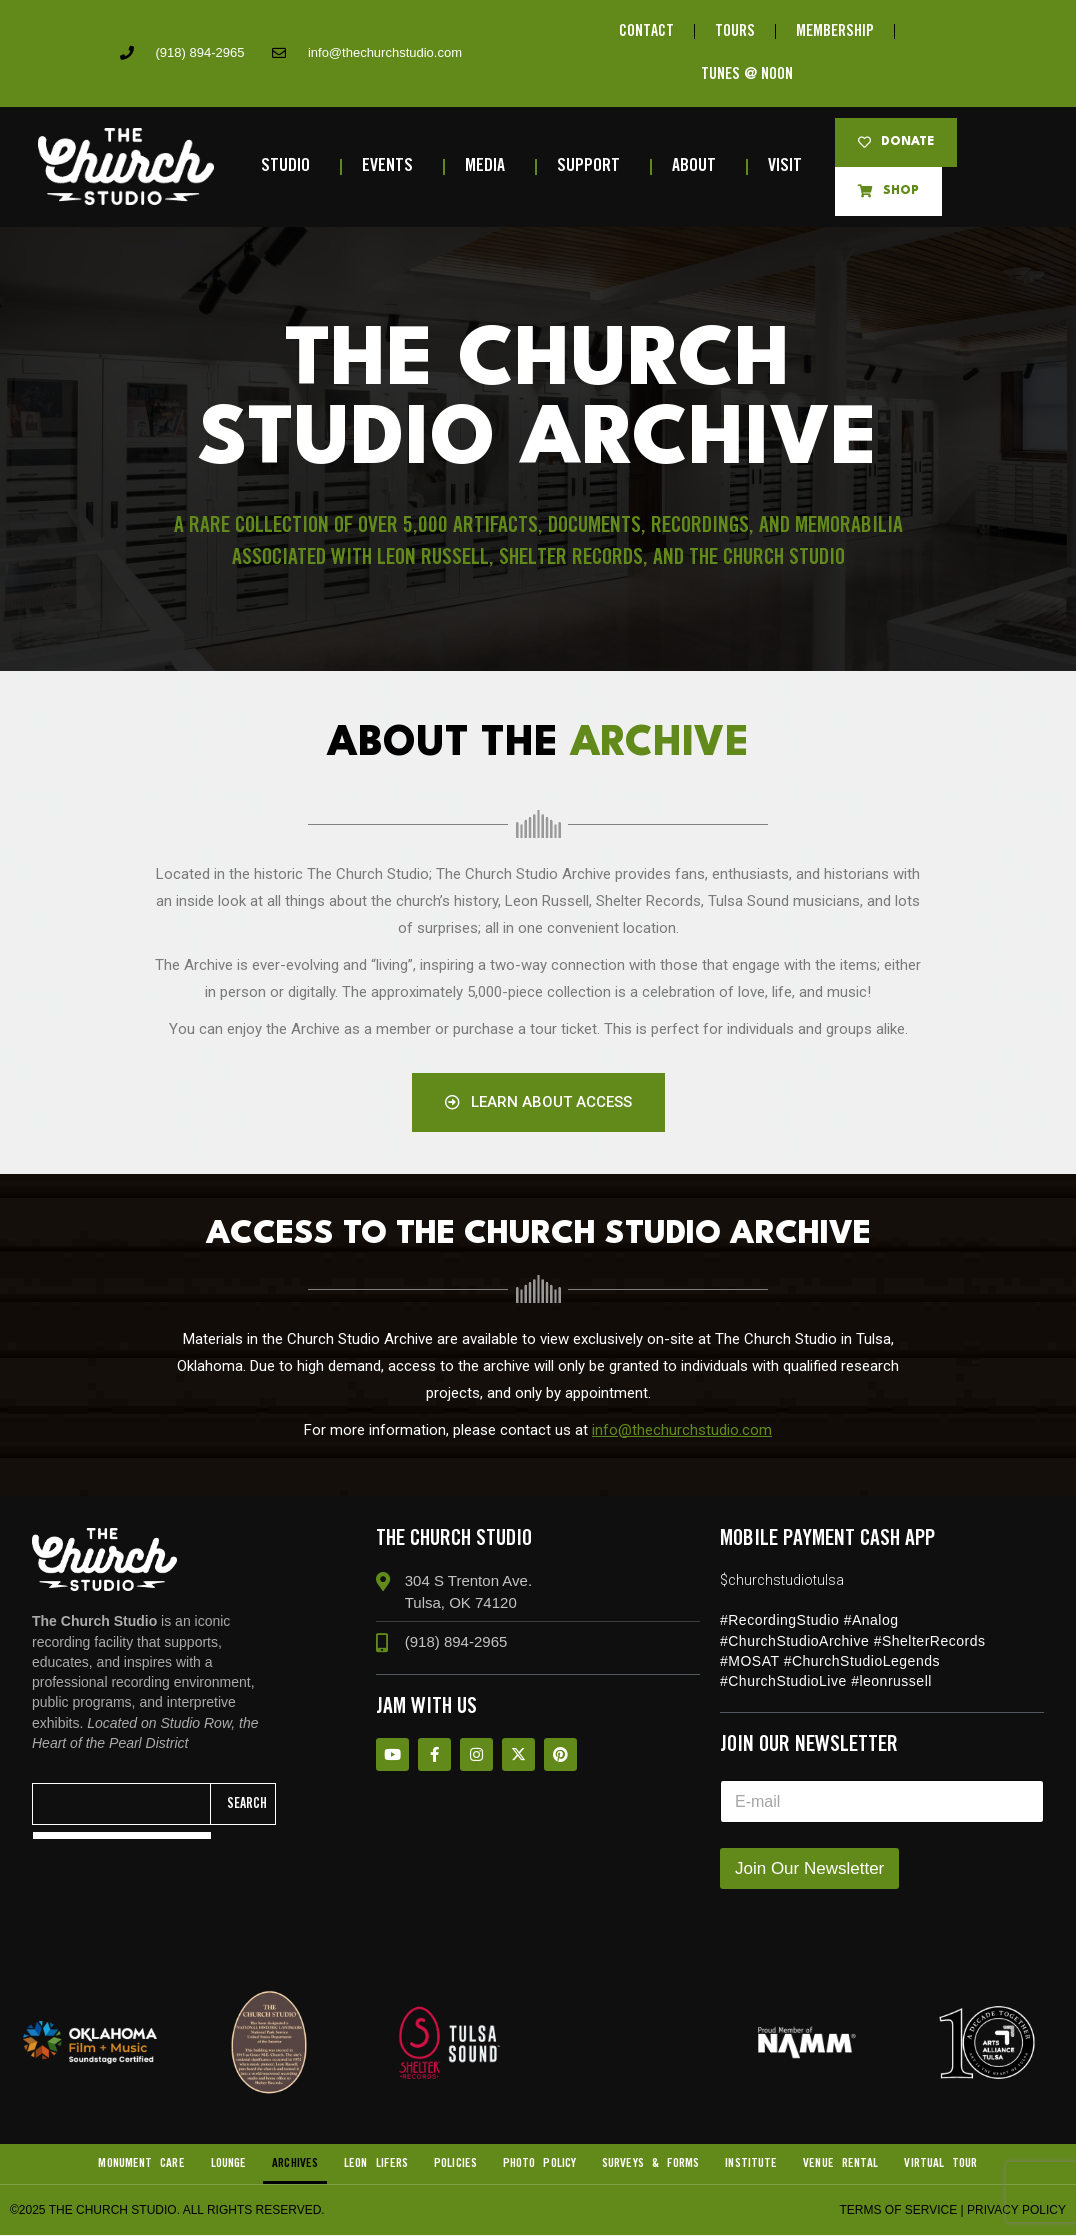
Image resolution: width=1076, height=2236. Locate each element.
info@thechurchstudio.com (682, 1430)
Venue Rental (840, 2164)
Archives (295, 2164)
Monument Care (141, 2164)
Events (392, 167)
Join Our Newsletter (809, 1869)
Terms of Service (898, 2211)
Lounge (228, 2164)
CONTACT (646, 31)
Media (490, 167)
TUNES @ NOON (747, 75)
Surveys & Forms (651, 2164)
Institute (752, 2164)
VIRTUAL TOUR (941, 2164)
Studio (290, 167)
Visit (790, 167)
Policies (455, 2164)
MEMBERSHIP (835, 31)
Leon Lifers (376, 2164)
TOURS (735, 31)
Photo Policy (539, 2164)
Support (593, 167)
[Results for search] (122, 1836)
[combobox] (122, 1805)
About (699, 167)
